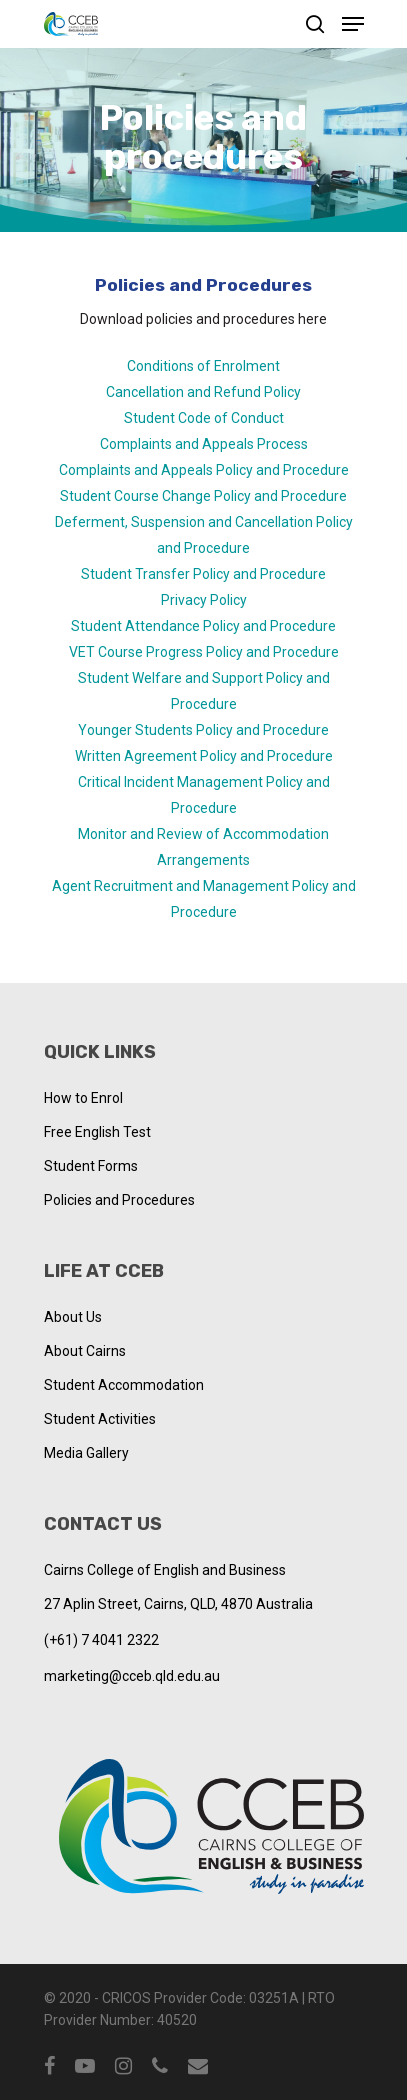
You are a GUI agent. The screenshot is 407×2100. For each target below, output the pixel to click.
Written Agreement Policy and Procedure (204, 756)
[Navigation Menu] (353, 24)
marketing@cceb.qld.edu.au (132, 1676)
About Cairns (85, 1351)
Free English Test (97, 1132)
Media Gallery (86, 1453)
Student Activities (100, 1419)
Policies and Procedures (119, 1200)
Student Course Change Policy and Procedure (203, 496)
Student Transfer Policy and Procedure (203, 574)
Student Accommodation (124, 1385)
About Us (73, 1317)
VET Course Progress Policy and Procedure (204, 652)
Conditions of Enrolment (203, 366)
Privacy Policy (204, 600)
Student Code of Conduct (204, 418)
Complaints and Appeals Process (204, 444)
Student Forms (91, 1166)
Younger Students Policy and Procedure (203, 730)
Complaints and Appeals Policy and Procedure (204, 470)
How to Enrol (83, 1098)
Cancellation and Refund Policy (203, 392)
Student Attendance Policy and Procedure (203, 626)
